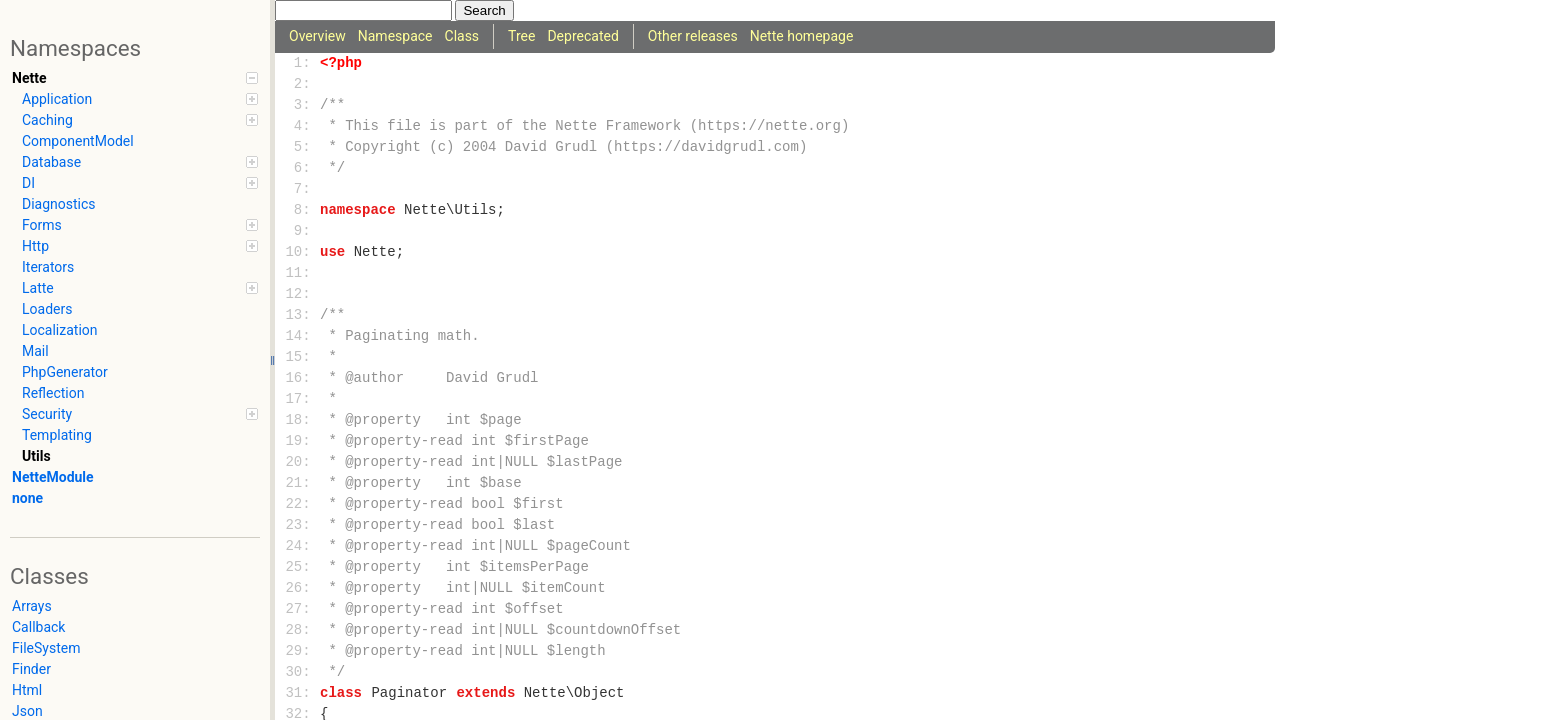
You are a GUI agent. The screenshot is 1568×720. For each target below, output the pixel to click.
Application (140, 99)
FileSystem (46, 648)
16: (298, 378)
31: (298, 693)
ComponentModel (78, 141)
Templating (57, 435)
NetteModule (53, 477)
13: (298, 315)
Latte (140, 288)
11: (298, 273)
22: (298, 504)
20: (298, 462)
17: (298, 399)
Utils (36, 456)
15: (298, 357)
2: (298, 84)
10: (298, 252)
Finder (31, 669)
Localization (60, 330)
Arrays (32, 606)
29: (298, 651)
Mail (35, 351)
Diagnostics (59, 204)
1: (298, 63)
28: (298, 630)
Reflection (53, 393)
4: (298, 126)
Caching (140, 120)
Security (140, 414)
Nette (135, 78)
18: (298, 420)
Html (27, 690)
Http (140, 246)
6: (298, 168)
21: (298, 483)
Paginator (409, 693)
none (27, 498)
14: (298, 336)
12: (298, 294)
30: (298, 672)
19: (298, 441)
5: (298, 147)
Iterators (48, 267)
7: (298, 189)
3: (298, 105)
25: (298, 567)
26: (298, 588)
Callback (38, 627)
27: (298, 609)
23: (298, 525)
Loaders (47, 309)
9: (298, 231)
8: (298, 210)
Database (140, 162)
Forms (140, 225)
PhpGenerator (65, 372)
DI (140, 183)
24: (298, 546)
